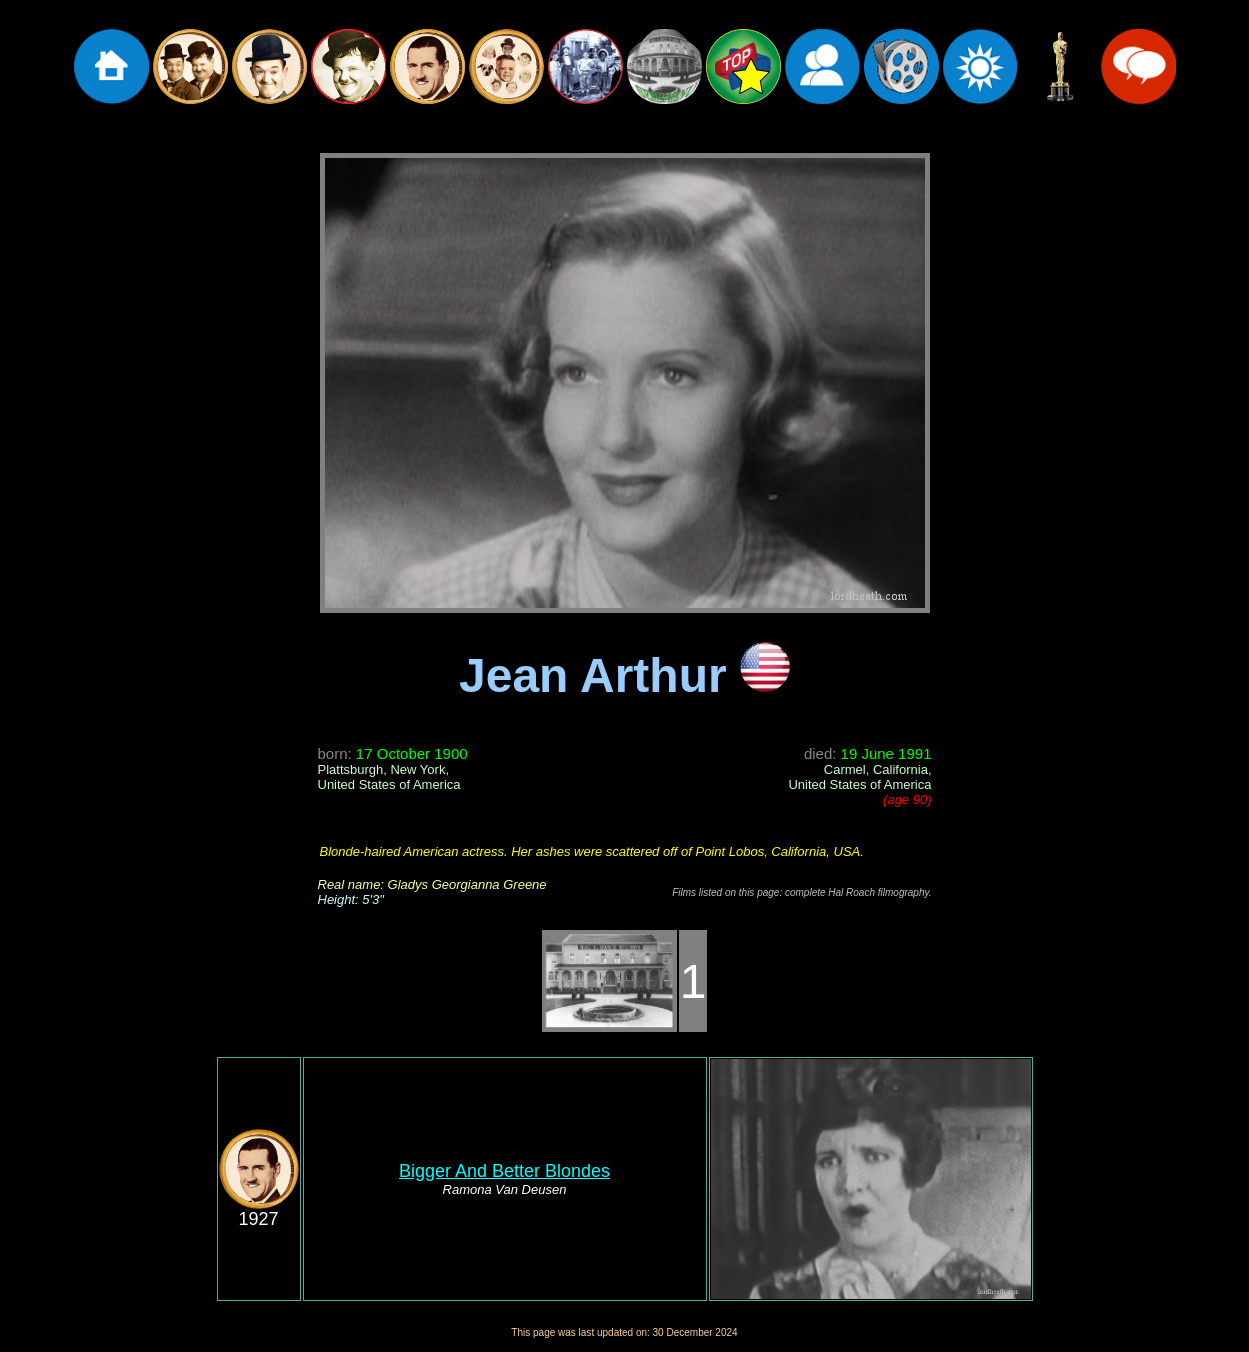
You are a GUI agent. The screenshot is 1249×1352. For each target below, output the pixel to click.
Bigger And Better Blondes (504, 1171)
